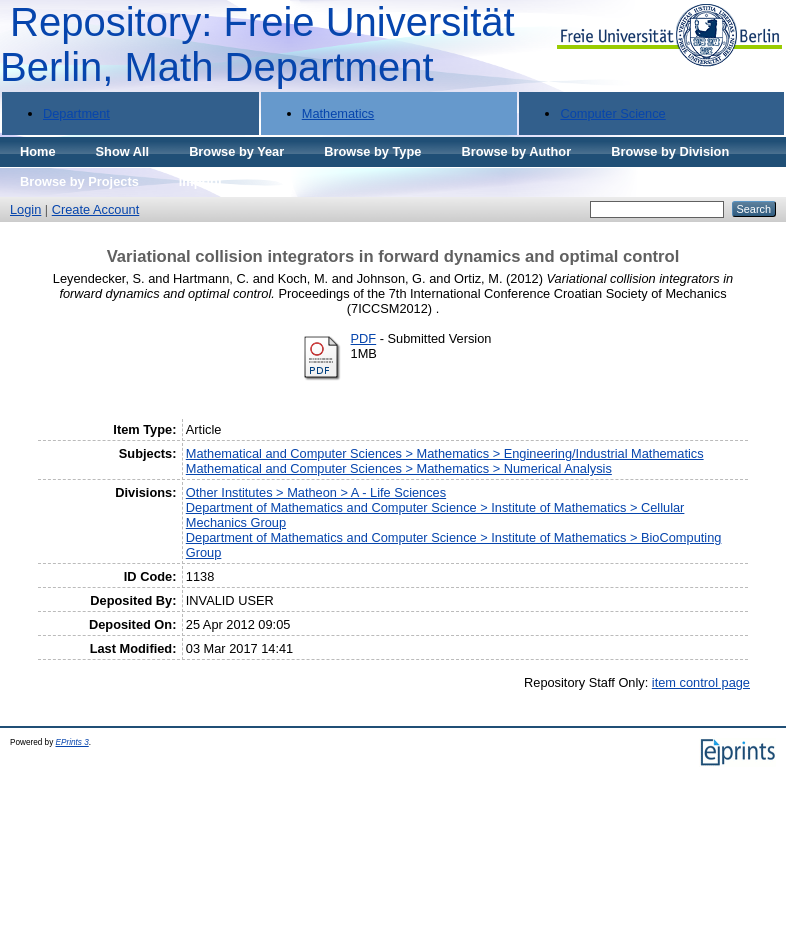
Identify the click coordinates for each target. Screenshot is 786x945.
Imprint (200, 181)
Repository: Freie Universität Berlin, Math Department (257, 44)
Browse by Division (670, 151)
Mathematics (338, 113)
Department (76, 113)
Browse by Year (236, 151)
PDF (364, 338)
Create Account (96, 209)
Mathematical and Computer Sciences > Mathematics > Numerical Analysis (399, 468)
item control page (701, 682)
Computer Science (612, 113)
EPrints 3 (72, 742)
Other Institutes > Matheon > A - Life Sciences (316, 492)
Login (25, 209)
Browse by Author (516, 151)
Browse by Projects (79, 181)
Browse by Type (372, 151)
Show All (123, 151)
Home (38, 151)
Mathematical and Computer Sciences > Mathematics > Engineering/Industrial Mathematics (445, 453)
